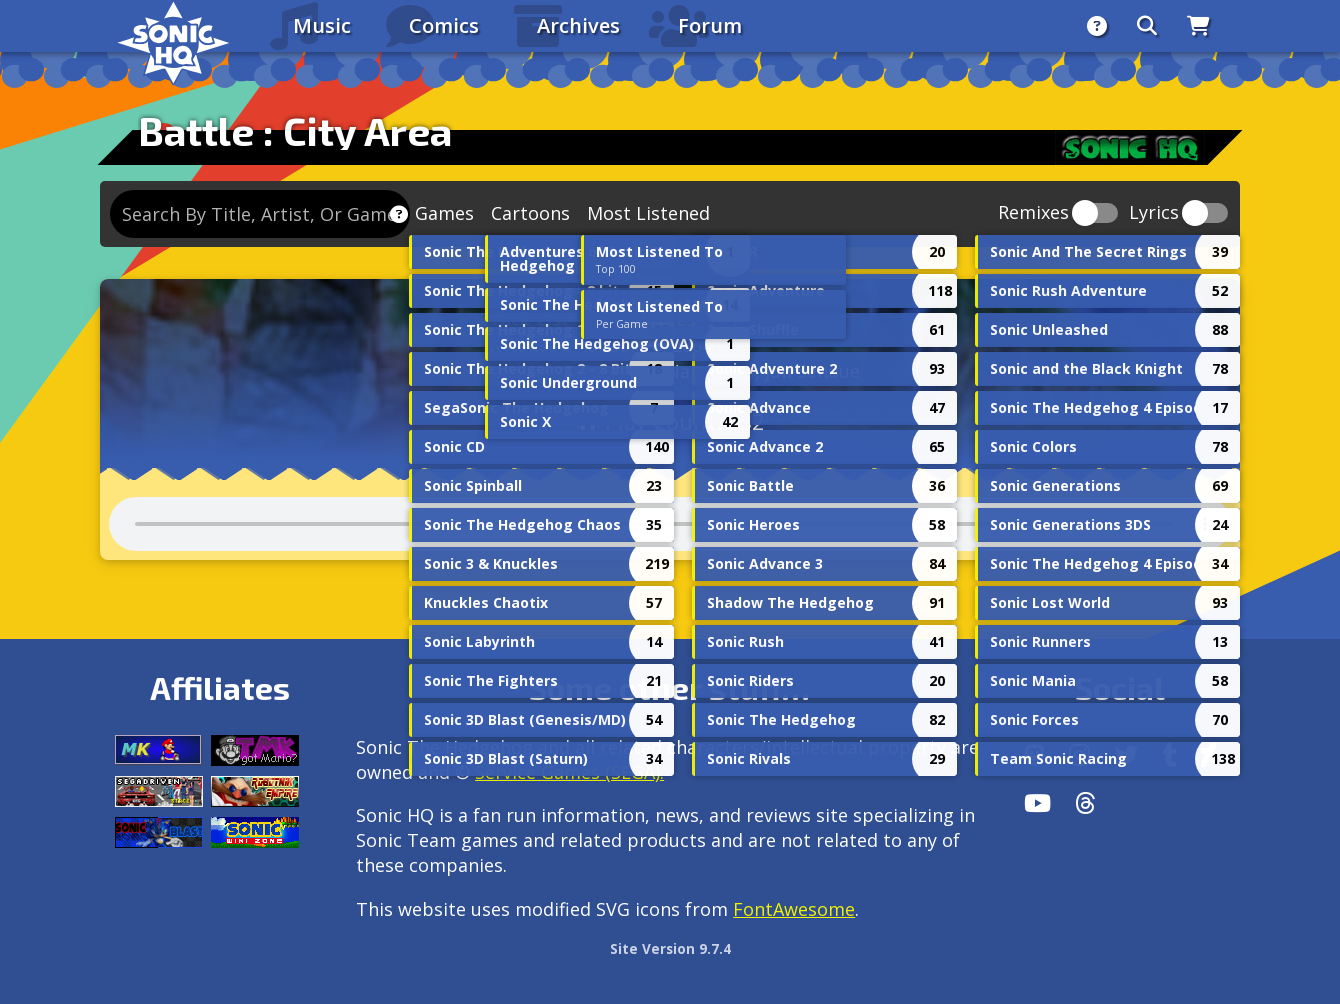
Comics (444, 25)
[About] (1097, 26)
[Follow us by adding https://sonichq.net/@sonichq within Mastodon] (1034, 755)
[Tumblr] (1169, 755)
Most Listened (648, 213)
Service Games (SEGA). (569, 772)
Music (322, 25)
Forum (710, 25)
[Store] (1198, 26)
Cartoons (530, 213)
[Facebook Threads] (1085, 803)
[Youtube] (1037, 803)
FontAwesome (794, 909)
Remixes (1033, 213)
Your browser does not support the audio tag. (670, 524)
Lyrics (1154, 213)
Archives (578, 25)
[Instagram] (1079, 755)
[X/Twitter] (1126, 755)
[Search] (1147, 26)
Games (444, 213)
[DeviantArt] (1208, 755)
